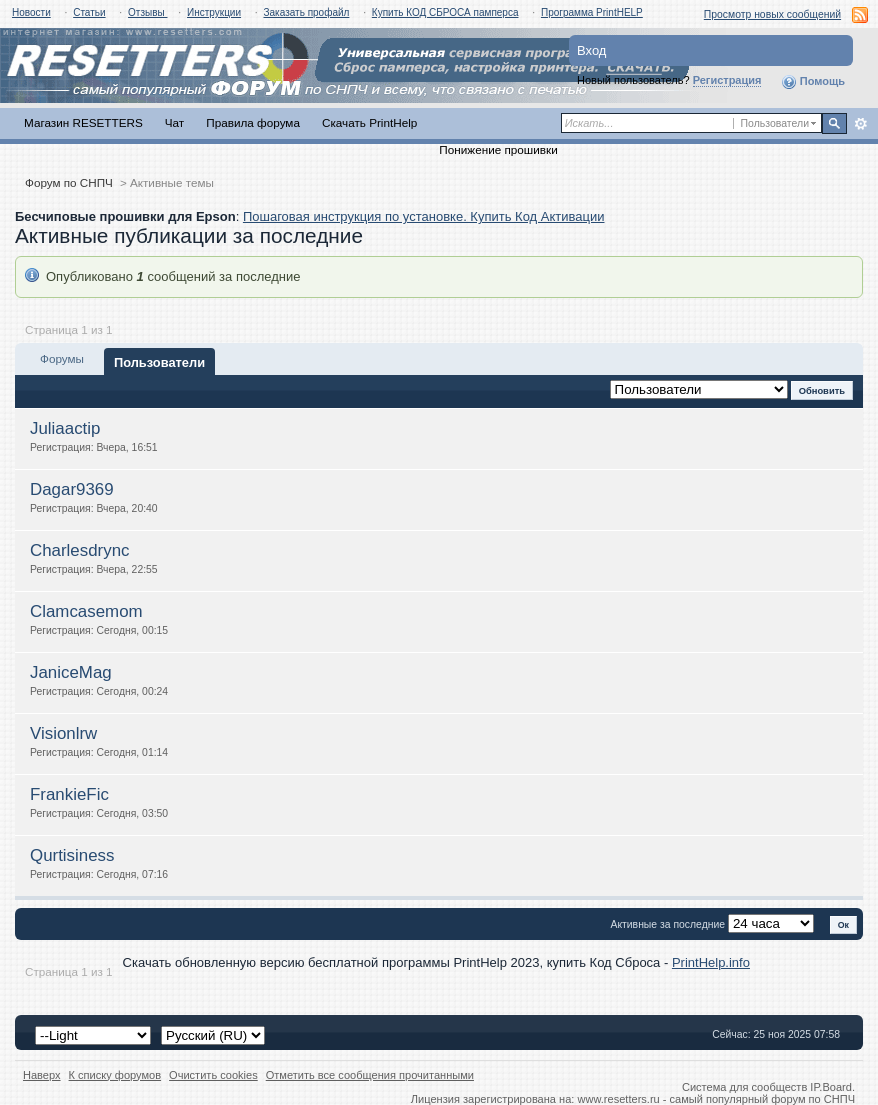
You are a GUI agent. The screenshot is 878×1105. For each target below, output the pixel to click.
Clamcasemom (86, 611)
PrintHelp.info (711, 962)
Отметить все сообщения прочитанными (370, 1075)
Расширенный (860, 124)
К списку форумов (115, 1075)
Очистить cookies (213, 1075)
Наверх (42, 1075)
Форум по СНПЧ (69, 182)
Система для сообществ (744, 1087)
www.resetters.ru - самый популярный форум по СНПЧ (716, 1099)
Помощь (813, 82)
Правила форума (253, 122)
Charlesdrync (80, 550)
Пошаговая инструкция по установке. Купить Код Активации (424, 216)
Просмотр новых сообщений (772, 14)
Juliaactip (65, 428)
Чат (174, 122)
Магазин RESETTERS (83, 122)
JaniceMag (71, 672)
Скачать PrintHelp (369, 122)
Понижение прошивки (498, 149)
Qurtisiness (72, 855)
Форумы (62, 358)
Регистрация (727, 80)
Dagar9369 (72, 489)
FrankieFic (69, 794)
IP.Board (831, 1087)
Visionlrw (63, 733)
